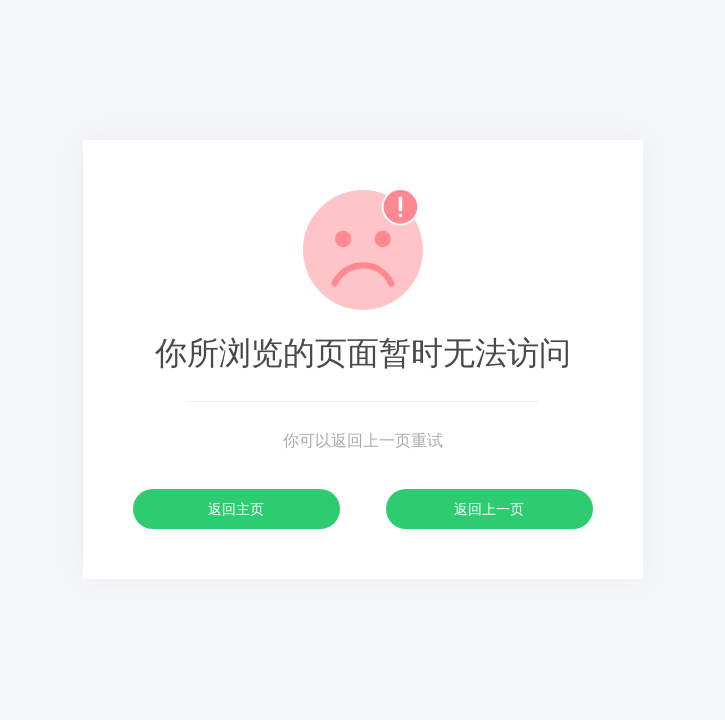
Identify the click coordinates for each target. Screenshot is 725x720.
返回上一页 (489, 509)
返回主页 (236, 509)
